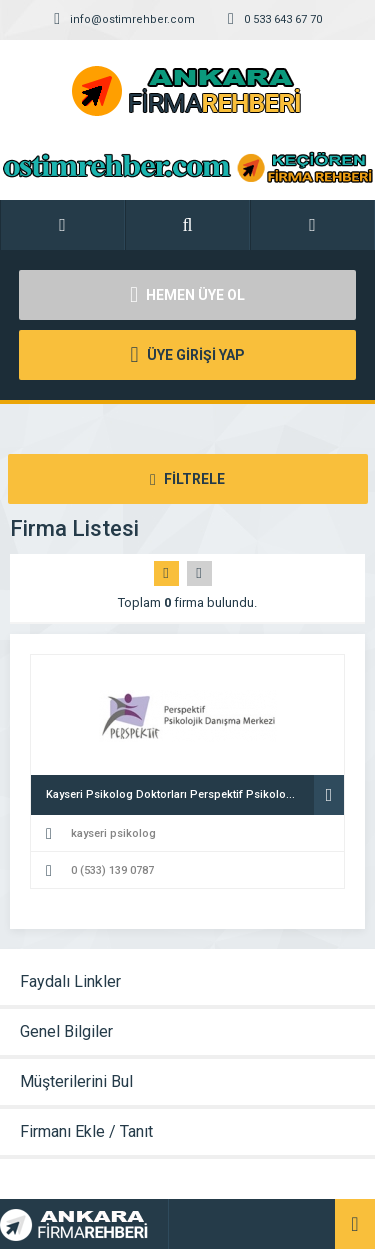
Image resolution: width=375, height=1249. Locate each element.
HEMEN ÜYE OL (187, 295)
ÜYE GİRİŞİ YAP (187, 355)
